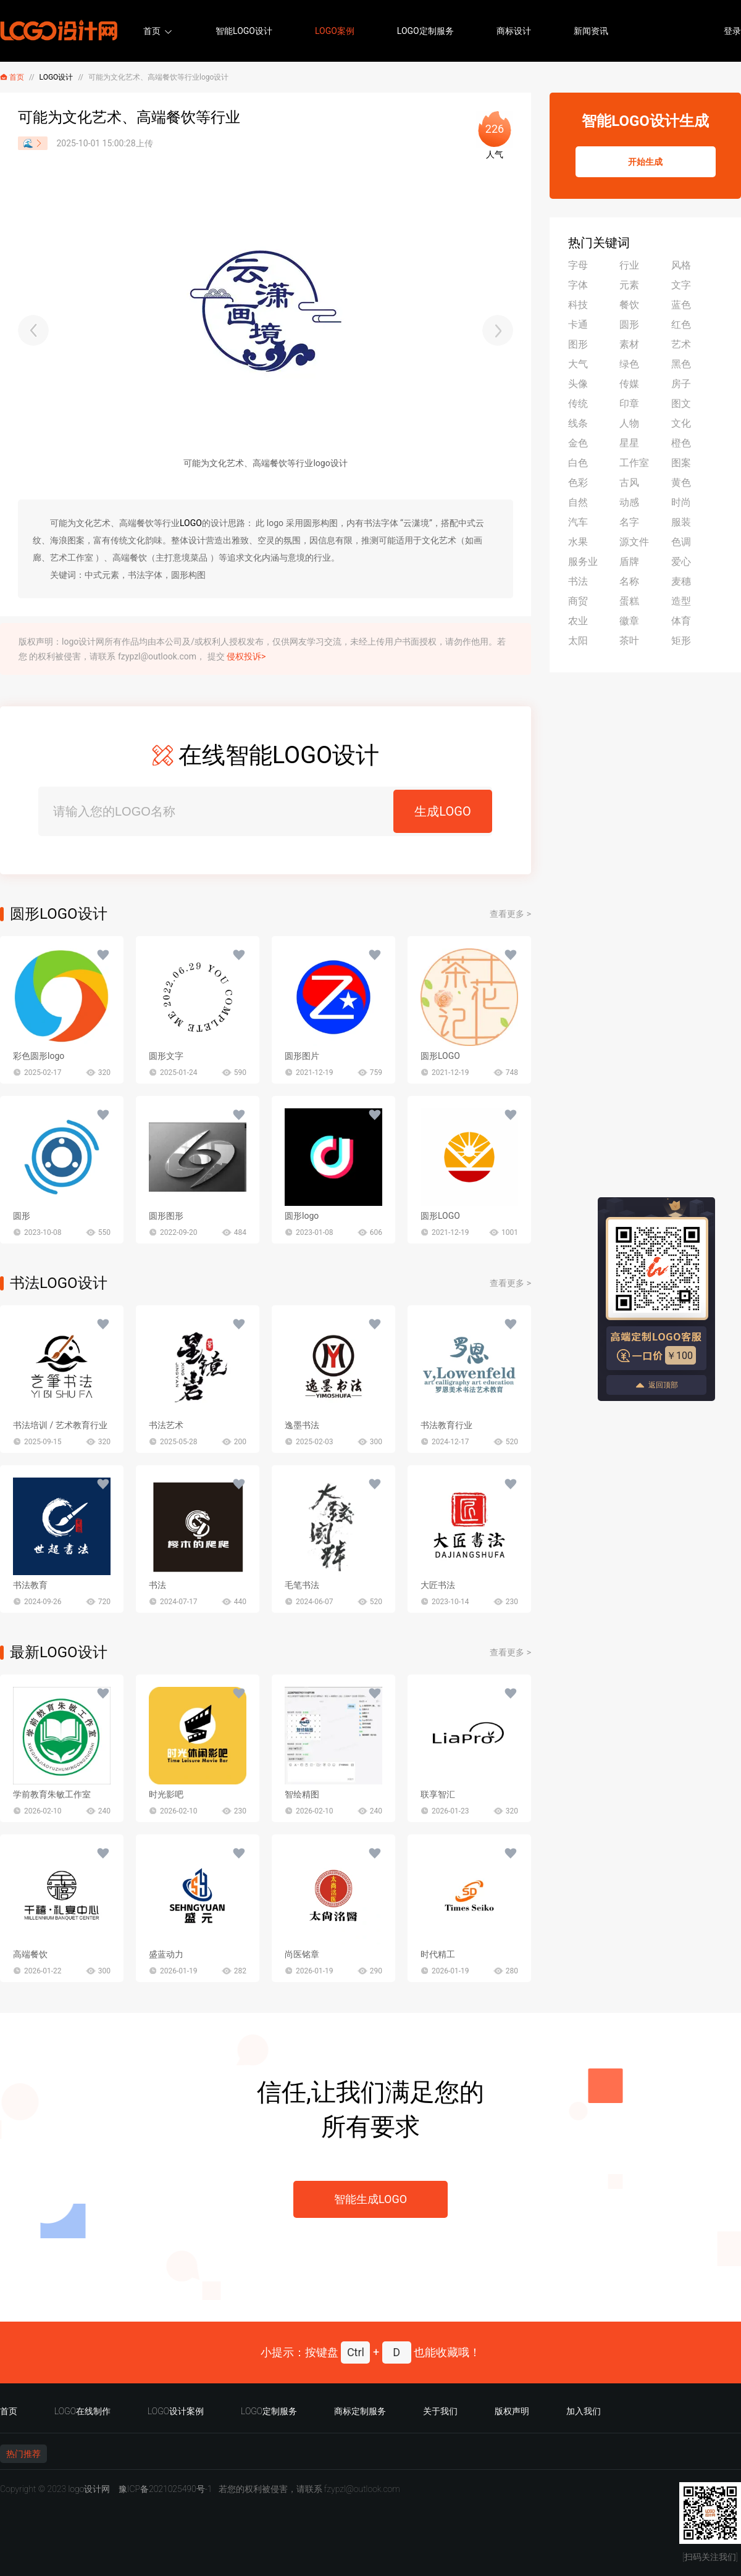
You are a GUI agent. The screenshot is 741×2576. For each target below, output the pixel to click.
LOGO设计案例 (176, 2411)
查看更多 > (510, 914)
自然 (578, 502)
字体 (578, 285)
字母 (578, 265)
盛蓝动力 (166, 1954)
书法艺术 (166, 1425)
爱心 (681, 561)
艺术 (681, 344)
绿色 (629, 364)
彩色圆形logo (38, 1056)
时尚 (681, 502)
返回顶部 (656, 1385)
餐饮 (629, 305)
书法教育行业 (446, 1425)
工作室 (634, 463)
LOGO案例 (334, 31)
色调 (681, 542)
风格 (681, 265)
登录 (732, 31)
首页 (152, 31)
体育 (681, 621)
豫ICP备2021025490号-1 (165, 2489)
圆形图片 (302, 1056)
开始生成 (645, 162)
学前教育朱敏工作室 (52, 1794)
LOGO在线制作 (82, 2411)
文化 (681, 423)
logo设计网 (89, 2489)
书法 (157, 1585)
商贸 (578, 601)
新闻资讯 (591, 31)
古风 (629, 482)
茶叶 (629, 640)
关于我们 (440, 2411)
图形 (578, 344)
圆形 (21, 1216)
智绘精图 (302, 1794)
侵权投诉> (246, 656)
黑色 (681, 364)
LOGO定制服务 (425, 31)
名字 (629, 522)
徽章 (629, 621)
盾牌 (629, 561)
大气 (578, 364)
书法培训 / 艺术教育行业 (60, 1425)
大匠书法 (438, 1585)
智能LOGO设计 (244, 31)
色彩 (578, 482)
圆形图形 (166, 1216)
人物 (629, 423)
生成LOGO (442, 811)
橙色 (681, 443)
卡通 (578, 324)
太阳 (578, 640)
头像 (578, 384)
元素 (629, 285)
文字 (681, 285)
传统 (578, 403)
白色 (578, 463)
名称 (629, 581)
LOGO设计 (56, 77)
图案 (681, 463)
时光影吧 (166, 1794)
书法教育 (30, 1585)
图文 (681, 403)
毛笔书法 (302, 1585)
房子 (681, 384)
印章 (629, 403)
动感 (629, 502)
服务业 (583, 561)
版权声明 (512, 2411)
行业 (629, 265)
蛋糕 (629, 601)
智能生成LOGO (370, 2199)
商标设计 (513, 31)
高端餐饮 (30, 1954)
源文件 (634, 542)
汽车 (578, 522)
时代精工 (438, 1954)
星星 (629, 443)
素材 (629, 344)
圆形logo (302, 1216)
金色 (578, 443)
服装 (681, 522)
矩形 (681, 640)
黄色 (681, 482)
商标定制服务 (360, 2411)
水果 (578, 542)
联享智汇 (438, 1794)
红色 (681, 324)
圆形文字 (166, 1056)
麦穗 (681, 581)
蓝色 (681, 305)
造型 (681, 601)
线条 (578, 423)
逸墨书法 (302, 1425)
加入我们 (583, 2411)
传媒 (629, 384)
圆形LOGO (440, 1056)
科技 (578, 305)
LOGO (191, 523)
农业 (578, 621)
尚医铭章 (302, 1954)
